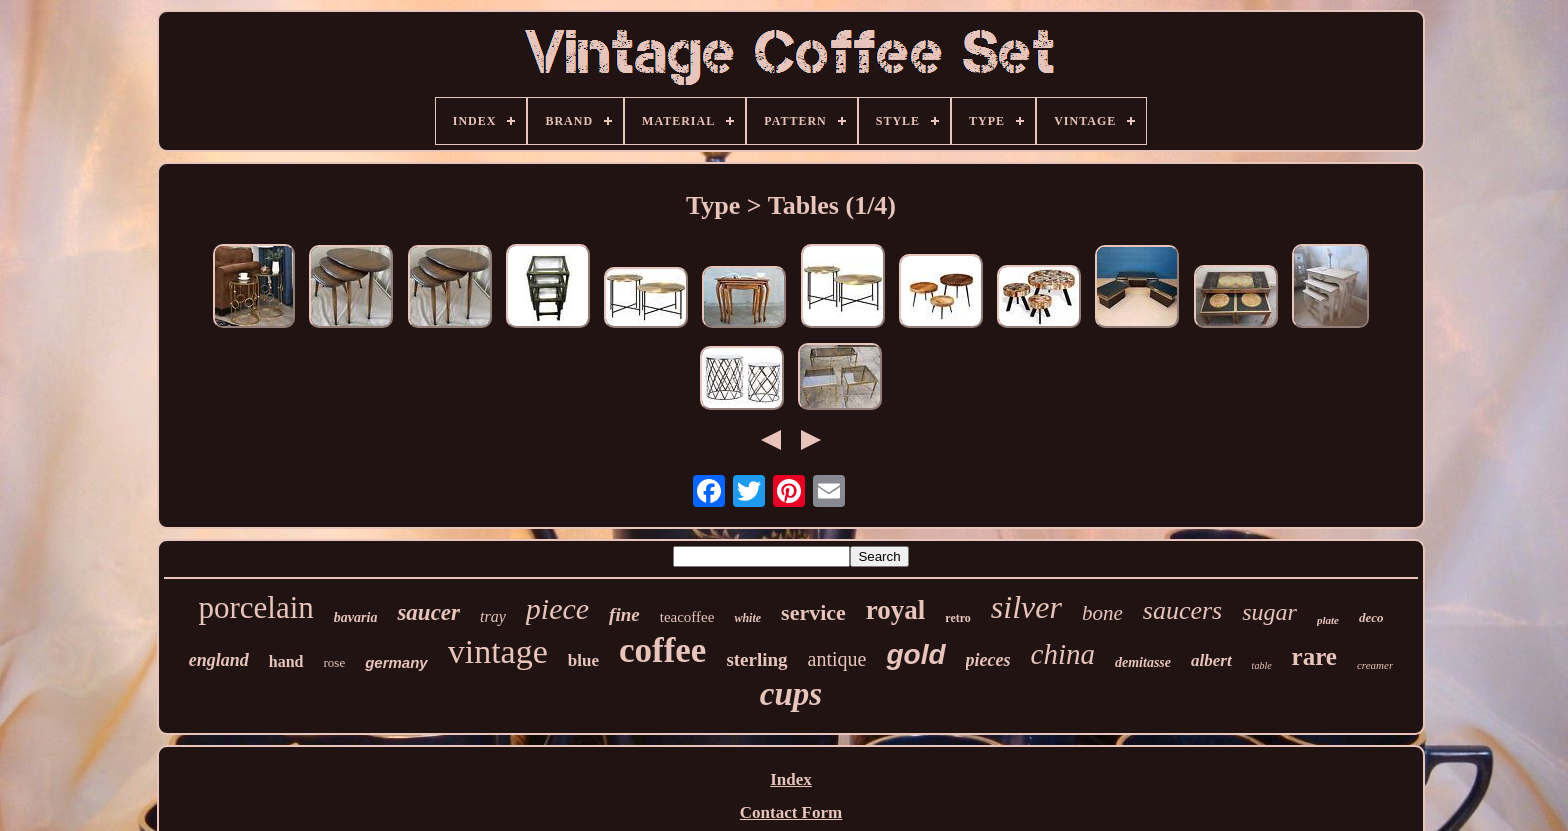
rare (1314, 656)
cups (791, 694)
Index (791, 779)
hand (286, 661)
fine (624, 614)
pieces (988, 660)
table (1262, 665)
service (813, 612)
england (219, 660)
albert (1211, 660)
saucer (428, 612)
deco (1371, 617)
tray (493, 616)
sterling (756, 659)
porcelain (256, 607)
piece (557, 608)
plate (1328, 620)
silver (1026, 607)
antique (837, 659)
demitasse (1143, 662)
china (1063, 654)
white (747, 618)
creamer (1375, 665)
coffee (662, 650)
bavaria (356, 617)
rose (335, 662)
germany (396, 662)
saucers (1182, 610)
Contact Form (791, 812)
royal (896, 610)
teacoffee (687, 617)
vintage (498, 651)
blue (583, 660)
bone (1102, 613)
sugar (1269, 612)
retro (958, 618)
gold (915, 654)
